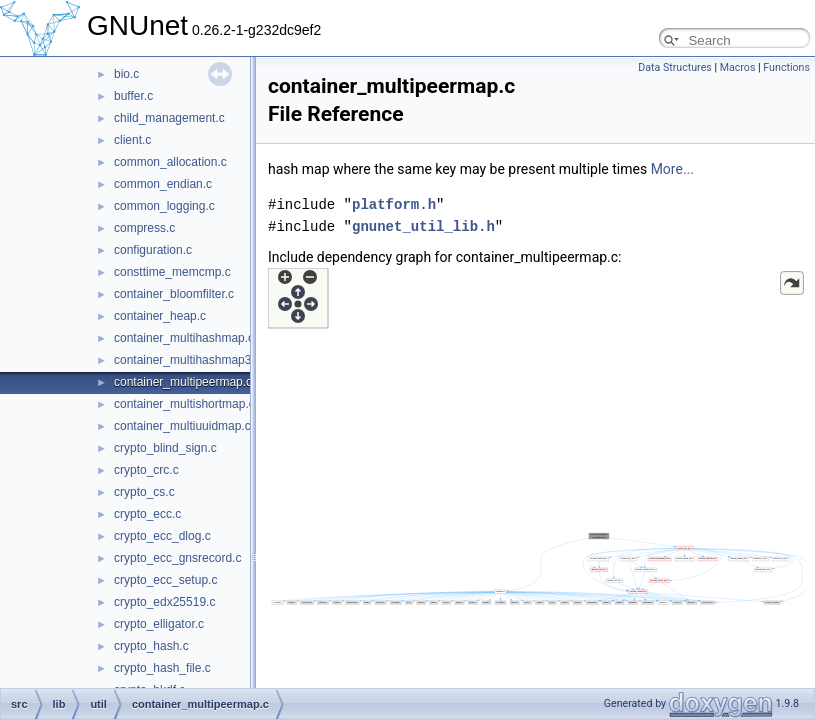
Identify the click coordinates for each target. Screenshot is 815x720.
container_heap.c (160, 316)
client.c (132, 140)
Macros (738, 67)
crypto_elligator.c (159, 624)
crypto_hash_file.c (162, 668)
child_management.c (169, 118)
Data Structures (675, 67)
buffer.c (133, 96)
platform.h (394, 204)
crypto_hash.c (151, 646)
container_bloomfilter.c (174, 294)
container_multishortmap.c (184, 404)
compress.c (144, 228)
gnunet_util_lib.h (423, 226)
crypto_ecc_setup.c (165, 580)
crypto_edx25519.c (164, 602)
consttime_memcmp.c (172, 272)
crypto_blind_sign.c (165, 448)
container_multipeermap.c (183, 382)
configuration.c (153, 250)
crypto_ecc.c (147, 514)
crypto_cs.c (144, 492)
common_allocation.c (170, 162)
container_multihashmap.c (184, 338)
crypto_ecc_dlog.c (162, 536)
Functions (786, 67)
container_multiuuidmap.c (182, 426)
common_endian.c (163, 184)
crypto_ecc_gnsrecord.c (177, 558)
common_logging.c (164, 206)
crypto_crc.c (146, 470)
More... (672, 169)
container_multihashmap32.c (190, 360)
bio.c (126, 74)
